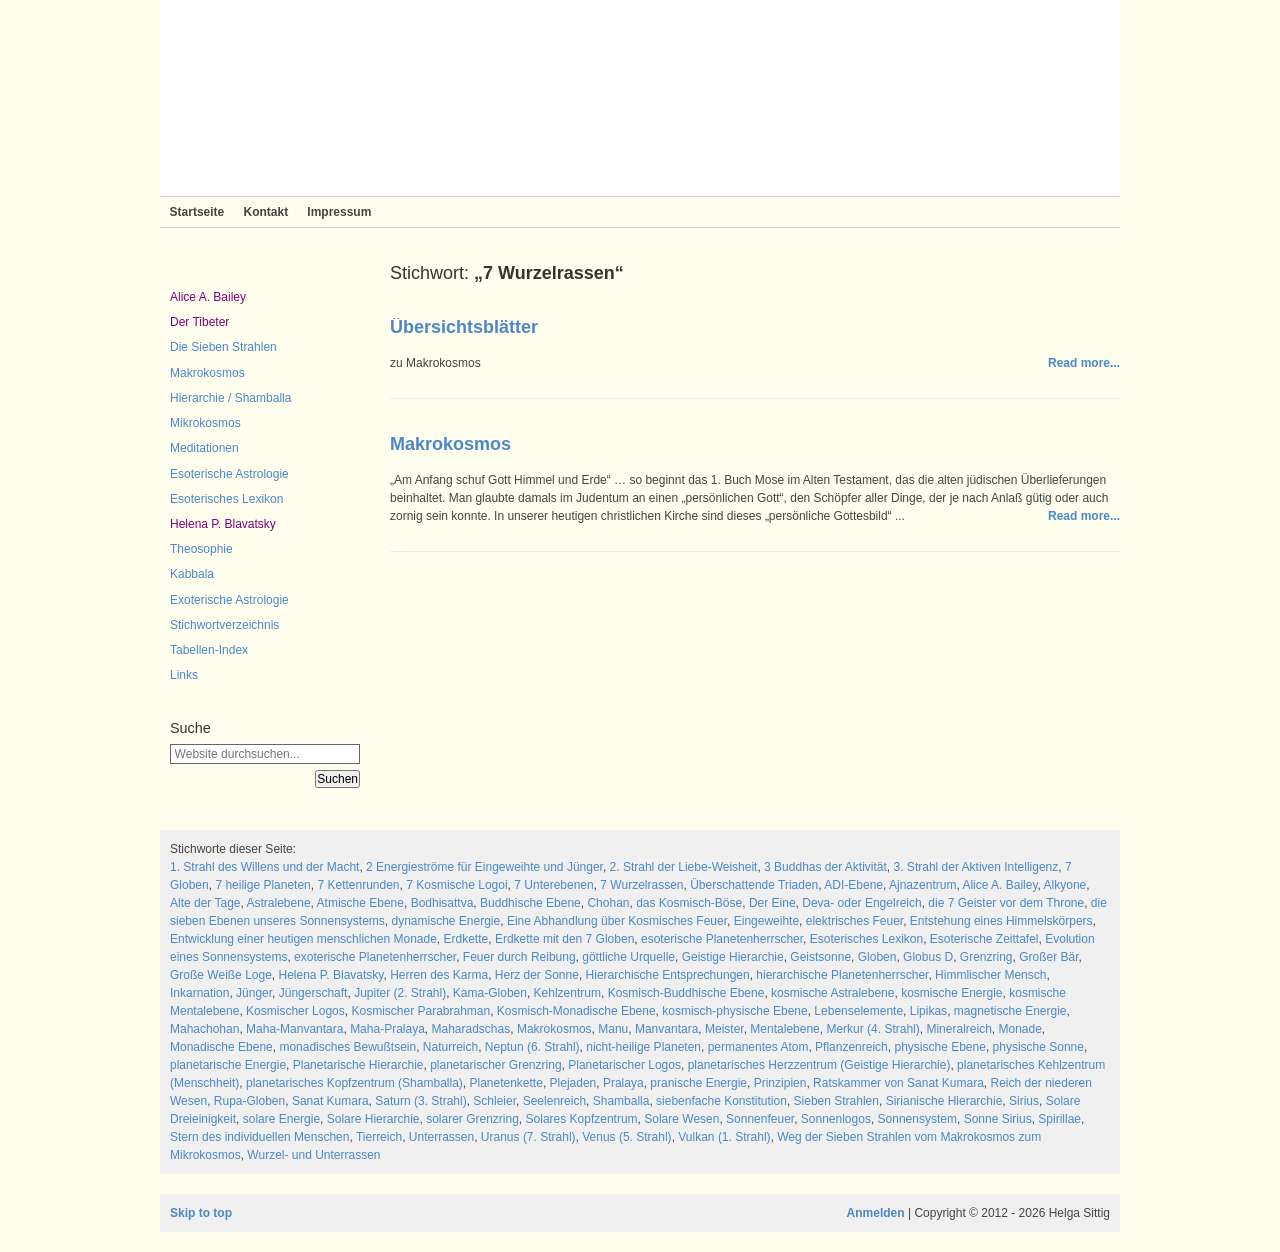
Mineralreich (958, 1029)
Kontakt (265, 212)
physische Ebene (939, 1047)
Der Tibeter (199, 322)
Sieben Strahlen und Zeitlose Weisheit (640, 98)
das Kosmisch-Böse (689, 903)
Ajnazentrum (922, 885)
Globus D (928, 957)
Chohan (608, 903)
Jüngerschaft (313, 993)
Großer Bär (1048, 957)
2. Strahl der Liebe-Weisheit (684, 867)
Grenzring (986, 957)
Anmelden (876, 1213)
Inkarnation (199, 993)
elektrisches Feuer (854, 921)
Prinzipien (780, 1083)
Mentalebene (784, 1029)
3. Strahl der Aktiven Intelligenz (976, 867)
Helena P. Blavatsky (223, 524)
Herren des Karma (439, 975)
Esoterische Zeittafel (984, 939)
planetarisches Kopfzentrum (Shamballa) (354, 1083)
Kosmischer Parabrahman (420, 1011)
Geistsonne (820, 957)
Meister (724, 1029)
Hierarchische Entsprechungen (668, 975)
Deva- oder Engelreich (861, 903)
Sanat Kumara (330, 1101)
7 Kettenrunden (358, 885)
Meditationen (204, 448)
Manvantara (666, 1029)
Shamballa (621, 1101)
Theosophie (201, 549)
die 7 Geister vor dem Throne (1006, 903)
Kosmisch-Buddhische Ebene (686, 993)
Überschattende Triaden (754, 885)
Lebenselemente (858, 1011)
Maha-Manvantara (294, 1029)
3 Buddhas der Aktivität (825, 867)
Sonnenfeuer (760, 1119)
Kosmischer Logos (295, 1011)
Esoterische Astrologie (229, 474)
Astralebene (279, 903)
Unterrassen (441, 1137)
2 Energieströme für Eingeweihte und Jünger (484, 867)
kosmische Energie (951, 993)
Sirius (1024, 1101)
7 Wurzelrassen (641, 885)
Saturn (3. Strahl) (420, 1101)
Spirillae (1059, 1119)
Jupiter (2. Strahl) (400, 993)
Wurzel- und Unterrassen (313, 1155)
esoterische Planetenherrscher (722, 939)
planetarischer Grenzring (495, 1065)
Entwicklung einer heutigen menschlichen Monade (303, 939)
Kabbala (192, 574)
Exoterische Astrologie (229, 600)
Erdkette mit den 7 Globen (564, 939)
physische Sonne (1038, 1047)
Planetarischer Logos (624, 1065)
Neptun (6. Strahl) (532, 1047)
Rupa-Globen (249, 1101)
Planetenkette (505, 1083)
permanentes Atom (758, 1047)
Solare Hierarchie (373, 1119)
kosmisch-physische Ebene (734, 1011)
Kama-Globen (490, 993)
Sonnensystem (917, 1119)
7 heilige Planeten (262, 885)
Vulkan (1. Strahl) (724, 1137)
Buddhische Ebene (530, 903)
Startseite (197, 212)
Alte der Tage (205, 903)
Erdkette (466, 939)
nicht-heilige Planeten (643, 1047)
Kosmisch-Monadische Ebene (576, 1011)
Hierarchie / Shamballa (230, 398)
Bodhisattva (442, 903)
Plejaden (573, 1083)
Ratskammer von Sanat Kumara (898, 1083)
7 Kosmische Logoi (456, 885)
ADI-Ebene (853, 885)
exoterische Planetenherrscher (375, 957)
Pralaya (623, 1083)
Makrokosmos (207, 373)
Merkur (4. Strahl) (872, 1029)
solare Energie (281, 1119)
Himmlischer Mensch (990, 975)
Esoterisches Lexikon (226, 499)
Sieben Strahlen (836, 1101)
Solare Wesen (681, 1119)
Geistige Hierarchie (733, 957)
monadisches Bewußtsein (347, 1047)
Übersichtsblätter (464, 327)
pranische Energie (698, 1083)
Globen (877, 957)
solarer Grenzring (472, 1119)
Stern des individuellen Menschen (259, 1137)
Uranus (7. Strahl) (528, 1137)
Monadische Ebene (221, 1047)
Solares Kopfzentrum (582, 1119)
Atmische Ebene (360, 903)
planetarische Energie (228, 1065)
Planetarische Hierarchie (358, 1065)
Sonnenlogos (836, 1119)
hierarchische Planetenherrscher (842, 975)
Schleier (494, 1101)
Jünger (254, 993)
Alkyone (1065, 885)
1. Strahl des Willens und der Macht (264, 867)
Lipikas (928, 1011)
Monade (1019, 1029)
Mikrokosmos (205, 423)
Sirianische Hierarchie (944, 1101)
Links (184, 675)
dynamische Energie (445, 921)
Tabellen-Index (209, 650)
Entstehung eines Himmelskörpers (1001, 921)
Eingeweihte (766, 921)
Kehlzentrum (567, 993)
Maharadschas (471, 1029)
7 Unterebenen (553, 885)
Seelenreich (554, 1101)
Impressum (339, 212)
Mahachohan (204, 1029)
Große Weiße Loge (221, 975)
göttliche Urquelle (628, 957)
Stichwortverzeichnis (224, 625)
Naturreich (450, 1047)
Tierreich (379, 1137)
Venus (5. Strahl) (626, 1137)
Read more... (1084, 363)
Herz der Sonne (537, 975)
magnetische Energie (1010, 1011)
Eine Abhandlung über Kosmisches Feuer (617, 921)
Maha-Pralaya (387, 1029)
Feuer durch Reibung (519, 957)
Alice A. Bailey (208, 297)
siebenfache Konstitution (721, 1101)
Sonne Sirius (998, 1119)
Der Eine (772, 903)
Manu (613, 1029)
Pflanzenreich (851, 1047)
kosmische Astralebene (832, 993)
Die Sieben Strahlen (223, 347)
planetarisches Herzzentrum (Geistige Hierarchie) (819, 1065)
